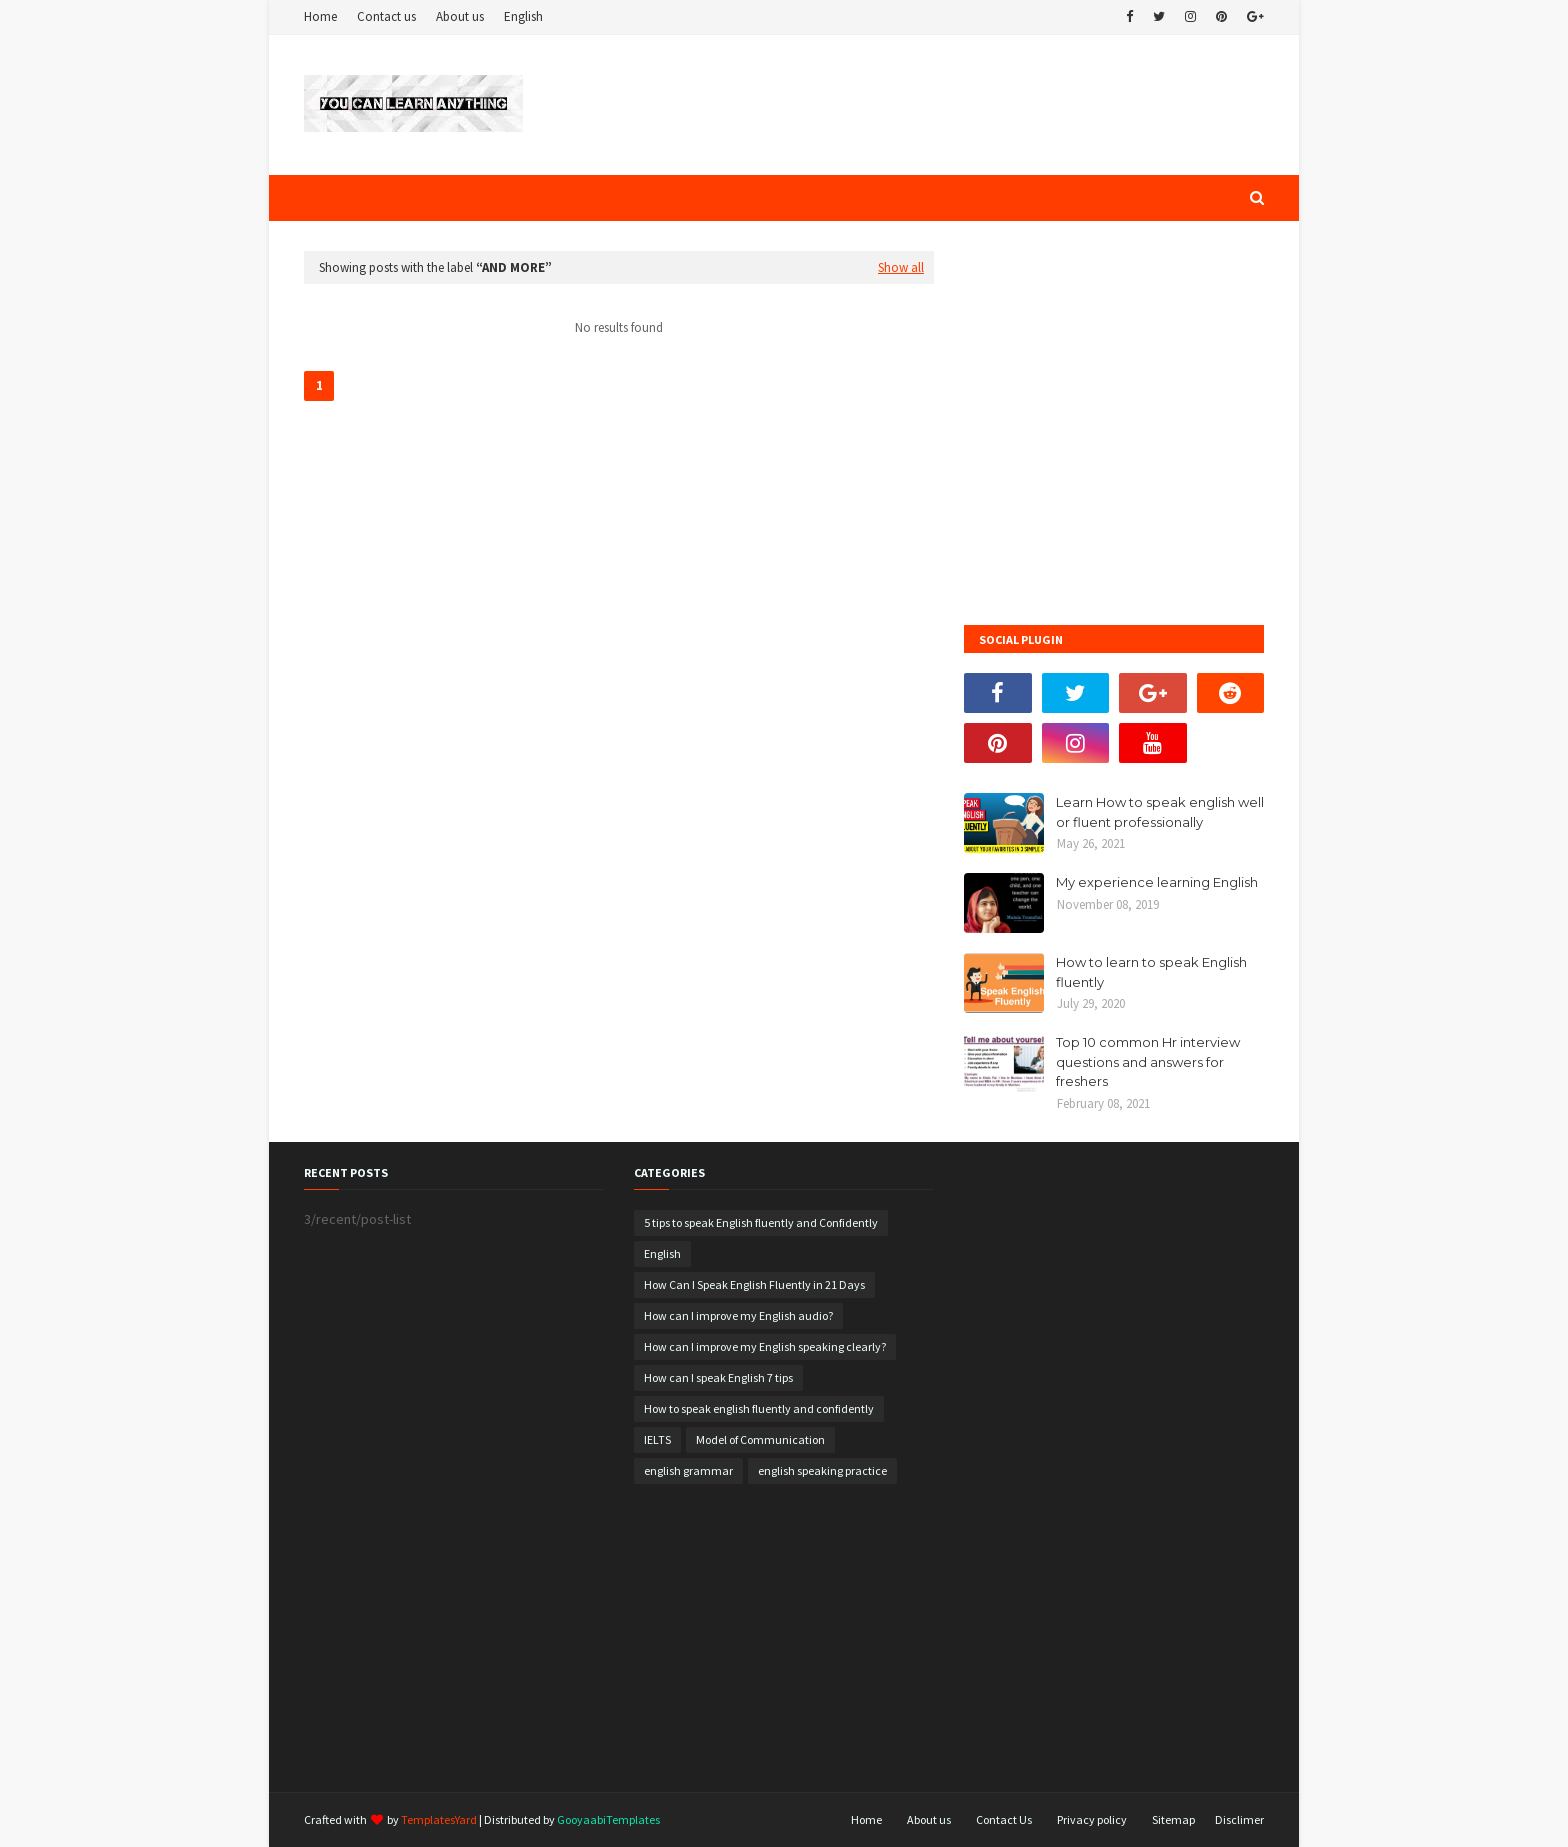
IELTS (657, 1439)
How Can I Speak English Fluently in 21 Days (754, 1284)
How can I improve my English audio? (738, 1315)
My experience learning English (1157, 882)
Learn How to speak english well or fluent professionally (1160, 812)
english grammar (688, 1470)
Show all (901, 267)
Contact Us (1004, 1819)
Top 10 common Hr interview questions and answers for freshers (1148, 1061)
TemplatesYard (439, 1819)
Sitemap (1173, 1819)
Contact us (386, 16)
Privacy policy (1092, 1819)
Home (320, 16)
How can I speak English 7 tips (718, 1377)
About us (460, 16)
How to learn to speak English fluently (1151, 972)
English (523, 16)
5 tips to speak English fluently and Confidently (761, 1222)
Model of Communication (760, 1439)
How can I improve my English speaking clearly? (765, 1346)
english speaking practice (822, 1470)
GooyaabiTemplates (608, 1819)
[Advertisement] (619, 571)
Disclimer (1239, 1819)
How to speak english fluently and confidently (759, 1408)
